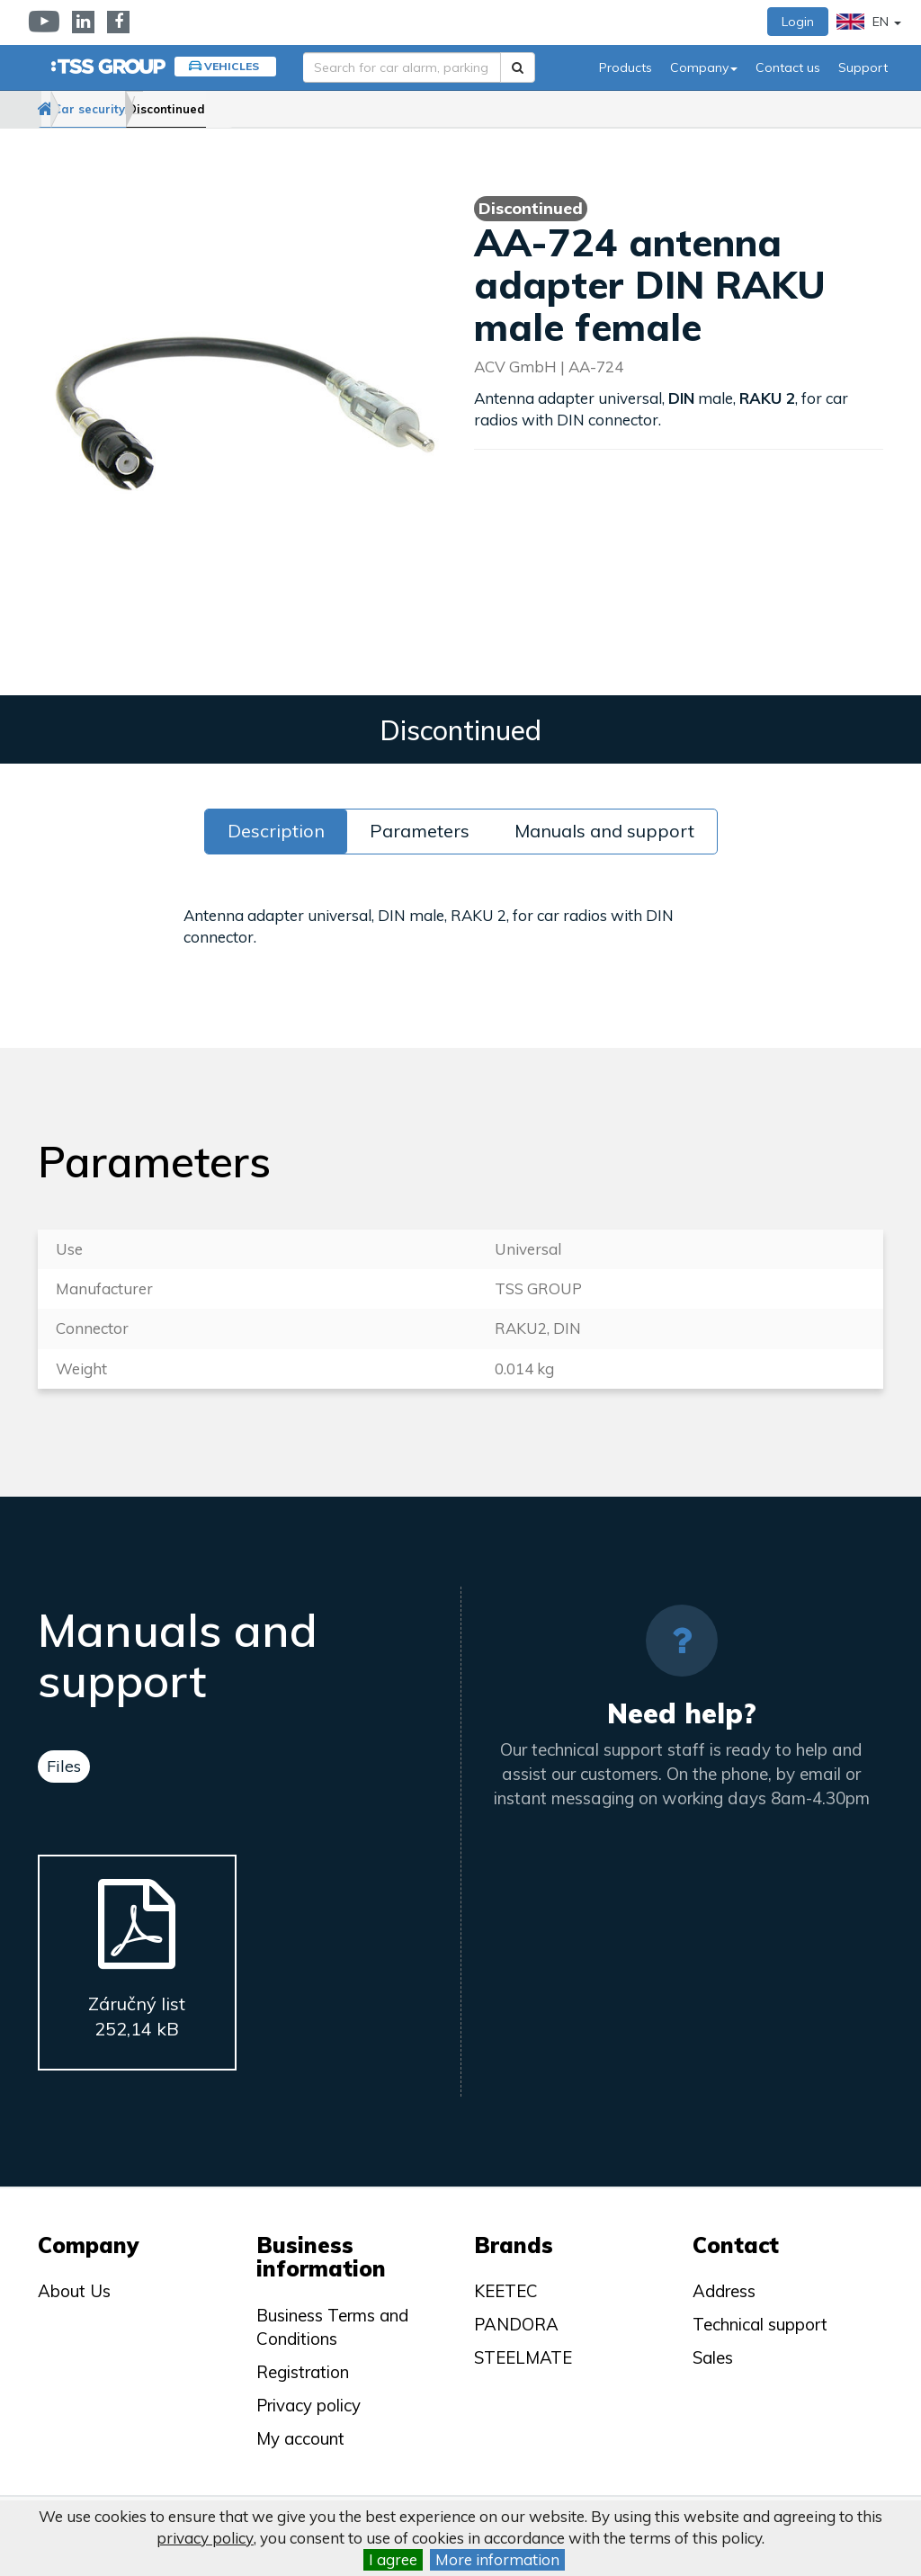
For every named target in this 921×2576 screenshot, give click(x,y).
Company (704, 67)
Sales (713, 2357)
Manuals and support (604, 830)
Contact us (788, 67)
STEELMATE (523, 2357)
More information (497, 2559)
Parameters (419, 830)
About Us (74, 2291)
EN (868, 21)
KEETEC (506, 2291)
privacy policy (205, 2537)
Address (724, 2291)
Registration (302, 2372)
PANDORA (516, 2324)
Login (798, 21)
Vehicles (231, 66)
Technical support (760, 2324)
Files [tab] (64, 1766)
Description (276, 830)
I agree (393, 2559)
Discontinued (253, 109)
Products (625, 67)
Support (863, 67)
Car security (143, 109)
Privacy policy (308, 2405)
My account (300, 2438)
